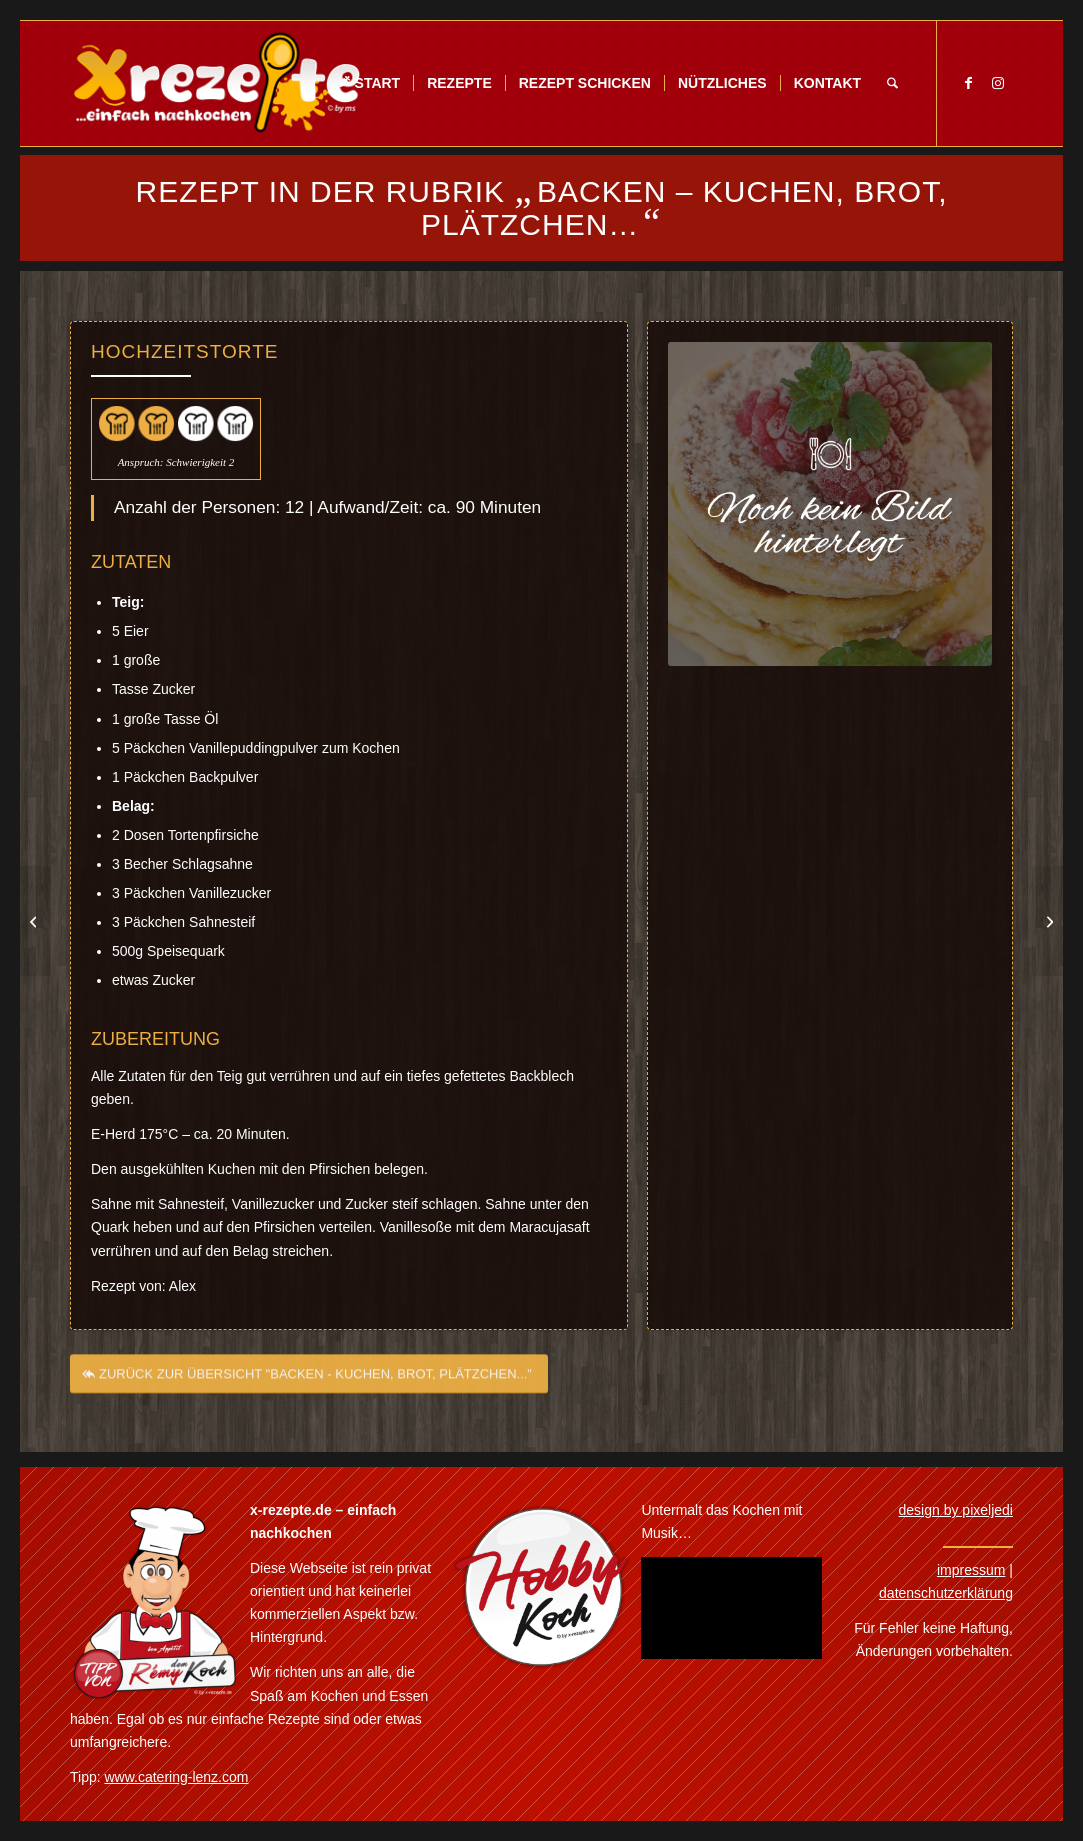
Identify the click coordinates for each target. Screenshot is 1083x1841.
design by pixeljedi (956, 1510)
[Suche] (892, 83)
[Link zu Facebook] (968, 83)
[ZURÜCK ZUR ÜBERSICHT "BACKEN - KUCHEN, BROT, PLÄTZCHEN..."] (309, 1385)
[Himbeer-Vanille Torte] (35, 921)
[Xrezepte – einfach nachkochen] (216, 83)
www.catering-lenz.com (177, 1777)
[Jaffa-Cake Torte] (1047, 921)
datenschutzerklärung (946, 1593)
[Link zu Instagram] (998, 83)
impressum (971, 1570)
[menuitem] (369, 83)
